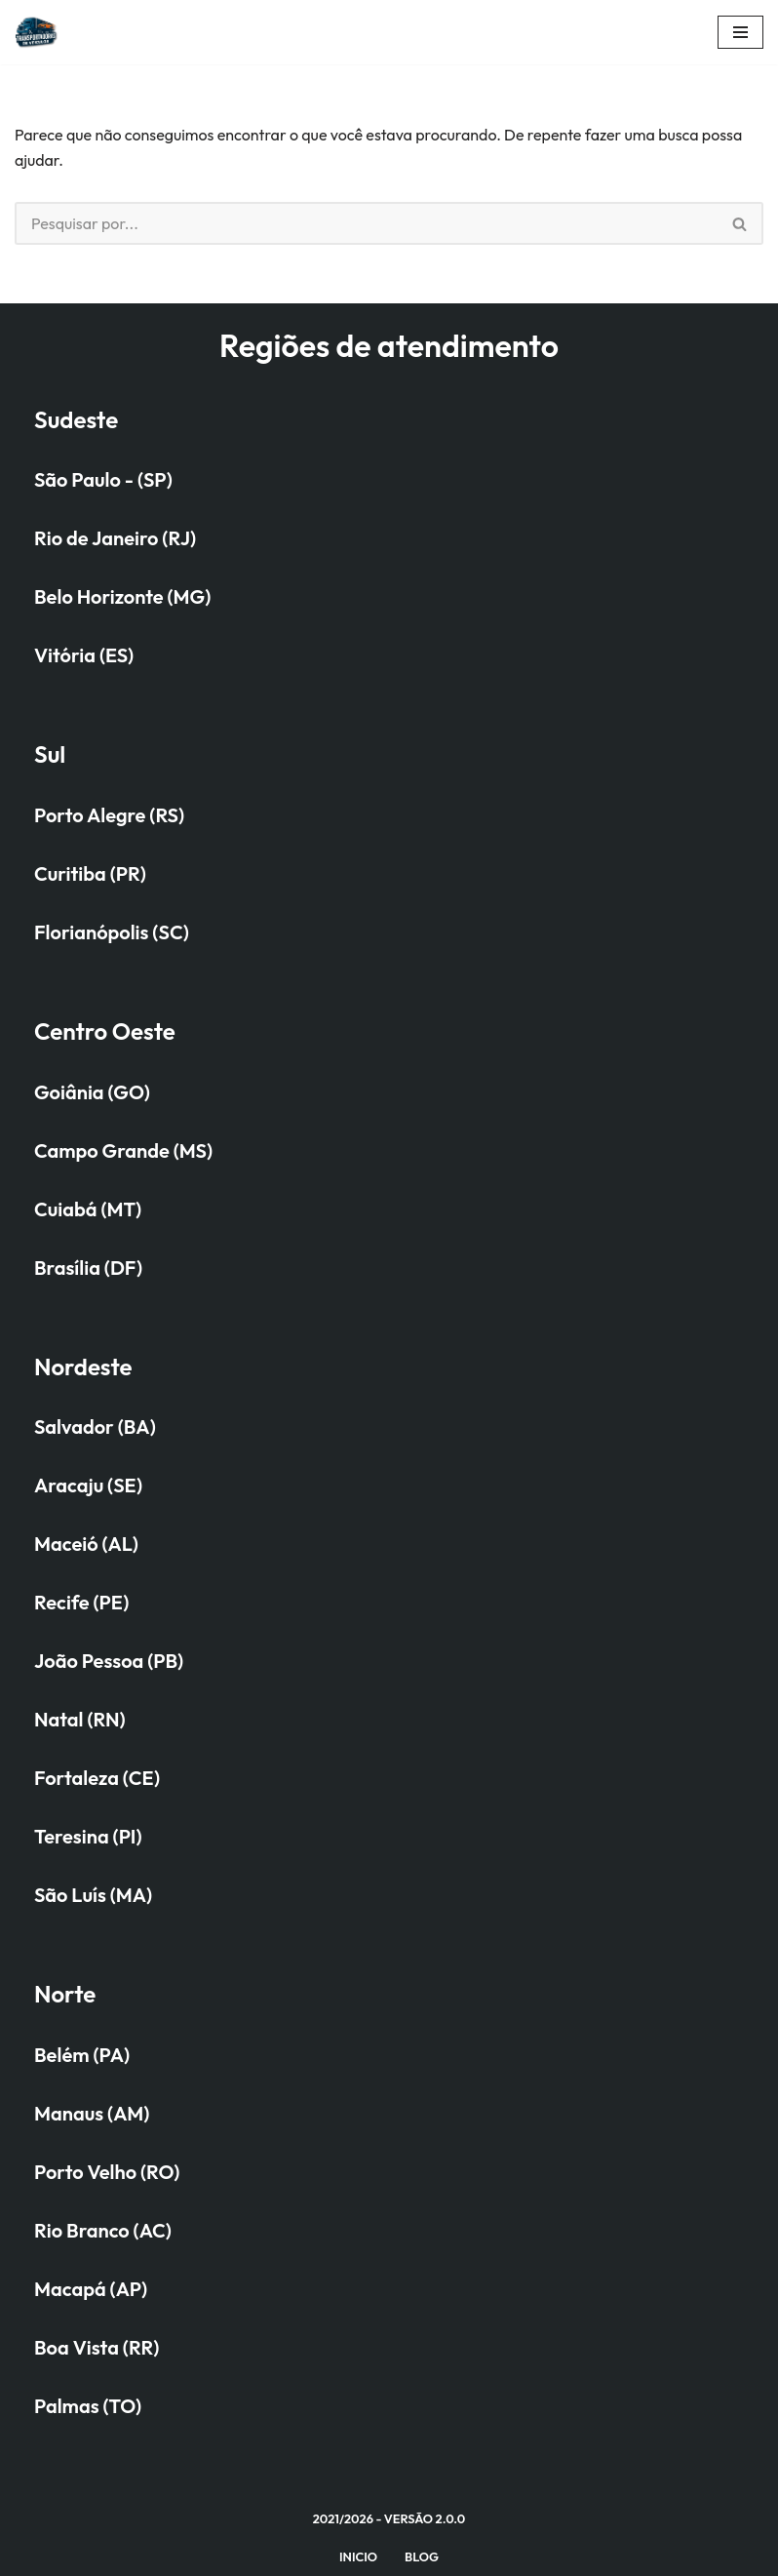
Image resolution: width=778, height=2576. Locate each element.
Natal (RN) (80, 1719)
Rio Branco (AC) (103, 2230)
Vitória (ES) (84, 655)
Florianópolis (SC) (111, 932)
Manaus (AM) (91, 2113)
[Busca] (366, 223)
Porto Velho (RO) (106, 2172)
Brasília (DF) (88, 1267)
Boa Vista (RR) (96, 2347)
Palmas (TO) (87, 2406)
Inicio (358, 2556)
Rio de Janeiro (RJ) (115, 538)
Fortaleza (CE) (97, 1777)
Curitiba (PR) (90, 873)
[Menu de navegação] (740, 32)
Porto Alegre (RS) (109, 815)
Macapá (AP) (90, 2289)
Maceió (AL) (86, 1543)
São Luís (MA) (93, 1894)
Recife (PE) (81, 1602)
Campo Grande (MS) (123, 1150)
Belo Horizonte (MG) (122, 596)
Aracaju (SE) (88, 1485)
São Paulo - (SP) (103, 479)
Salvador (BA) (95, 1426)
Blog (422, 2556)
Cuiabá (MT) (87, 1209)
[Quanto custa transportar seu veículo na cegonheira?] (43, 32)
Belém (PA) (82, 2054)
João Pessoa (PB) (108, 1660)
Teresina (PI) (88, 1836)
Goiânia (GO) (92, 1092)
